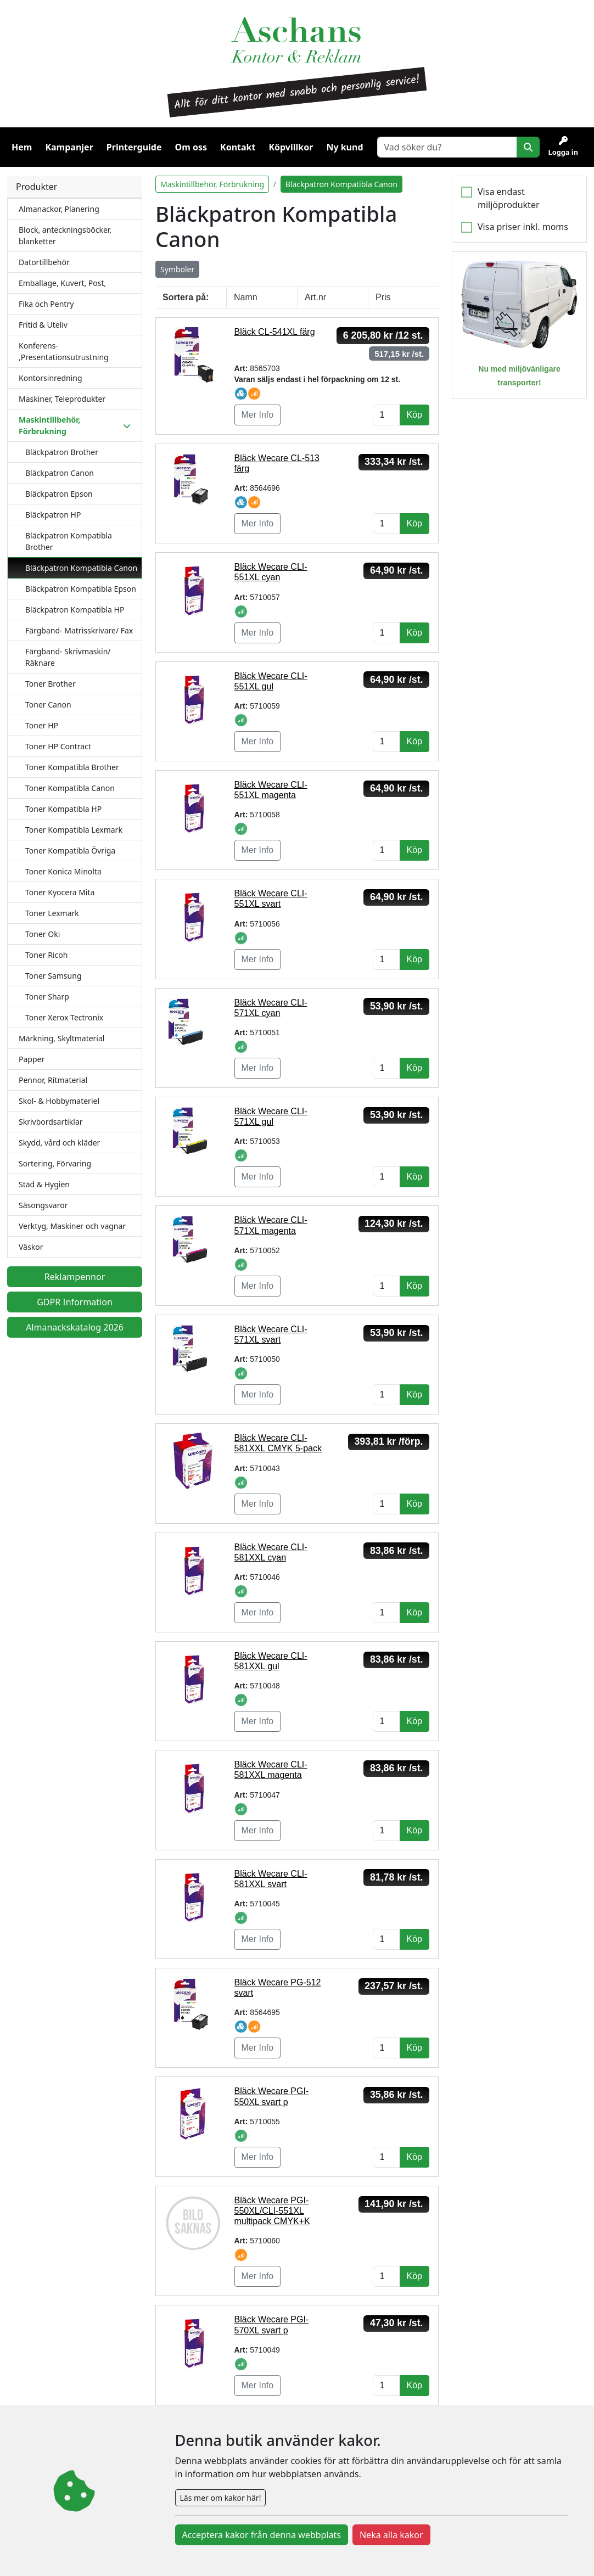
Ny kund (344, 147)
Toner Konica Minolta (63, 871)
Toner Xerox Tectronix (64, 1017)
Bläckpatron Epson (59, 494)
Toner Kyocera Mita (59, 892)
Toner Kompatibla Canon (70, 788)
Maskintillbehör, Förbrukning (212, 184)
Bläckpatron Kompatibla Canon (81, 568)
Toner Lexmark (52, 913)
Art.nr (315, 297)
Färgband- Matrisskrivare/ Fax (79, 630)
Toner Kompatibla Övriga (70, 850)
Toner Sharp (47, 996)
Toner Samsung (53, 975)
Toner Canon (48, 704)
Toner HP (41, 725)
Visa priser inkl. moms (523, 227)
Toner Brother (50, 683)
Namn (245, 297)
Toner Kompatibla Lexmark (73, 829)
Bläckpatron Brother (61, 452)
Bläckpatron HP (53, 514)
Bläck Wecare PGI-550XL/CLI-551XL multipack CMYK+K (272, 2211)
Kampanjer (69, 147)
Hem (22, 147)
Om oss (191, 147)
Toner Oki (42, 934)
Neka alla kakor (391, 2535)
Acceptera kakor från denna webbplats (261, 2535)
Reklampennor (74, 1277)
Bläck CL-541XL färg (274, 331)
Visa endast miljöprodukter (509, 198)
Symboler (177, 269)
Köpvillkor (290, 147)
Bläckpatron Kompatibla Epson (80, 588)
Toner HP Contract (58, 746)
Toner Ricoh (46, 955)
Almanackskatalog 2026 (75, 1327)
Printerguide (134, 147)
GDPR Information (75, 1302)
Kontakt (237, 147)
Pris (383, 297)
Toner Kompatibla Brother (72, 767)
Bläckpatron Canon (59, 473)
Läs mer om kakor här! (220, 2498)
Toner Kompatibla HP (63, 809)
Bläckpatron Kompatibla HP (74, 609)
